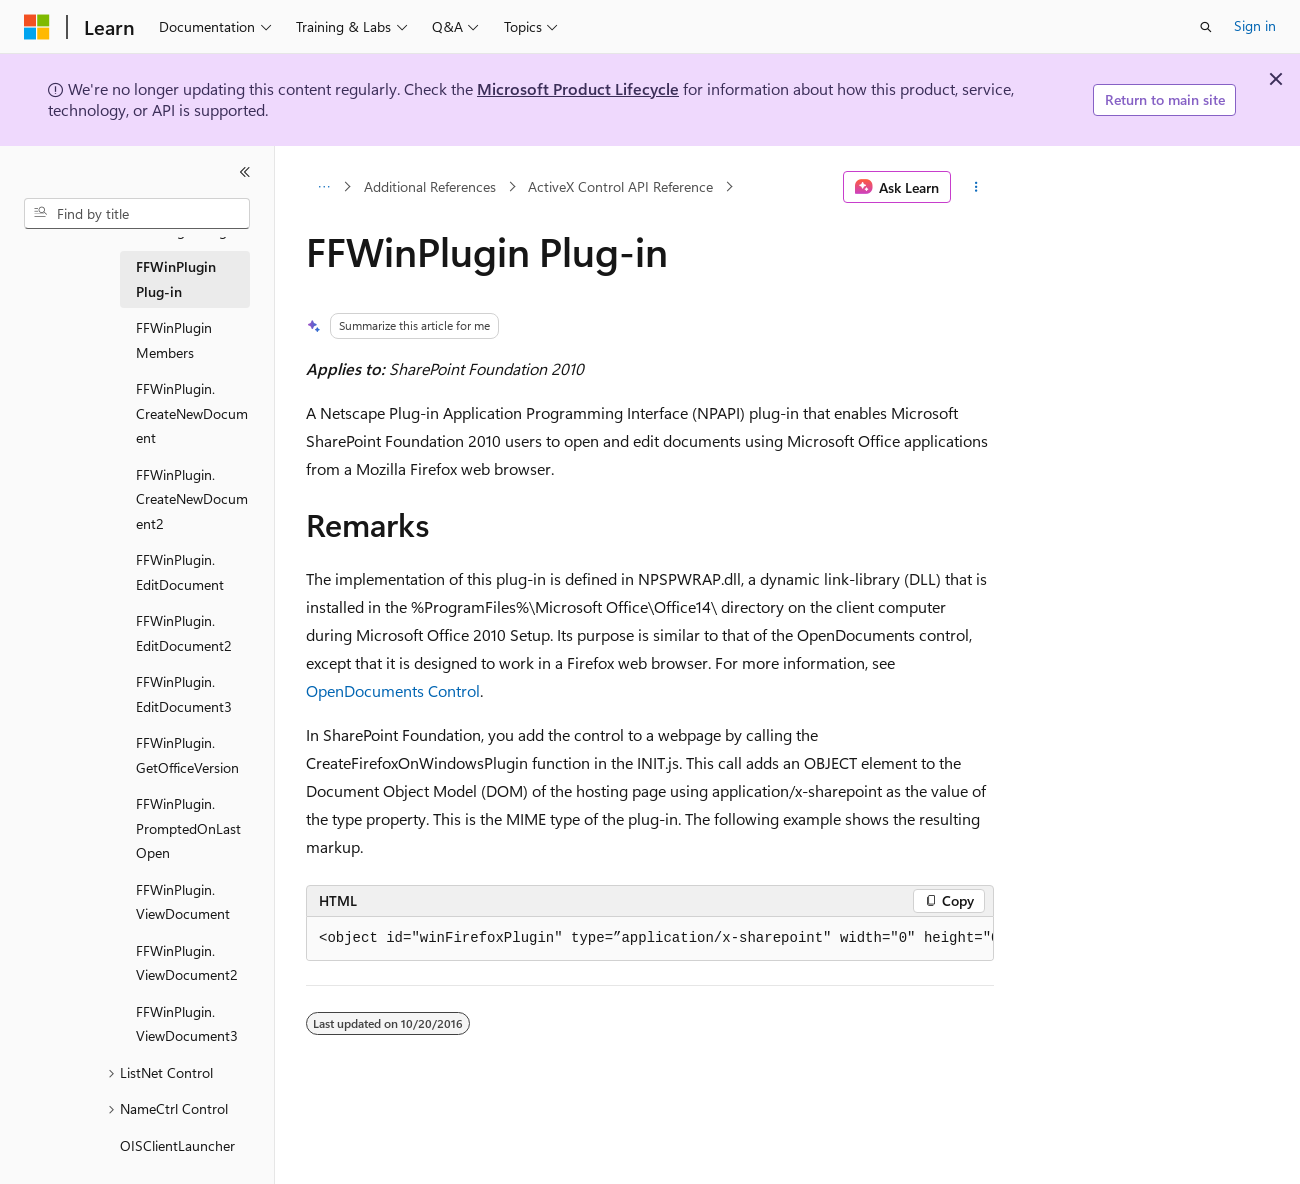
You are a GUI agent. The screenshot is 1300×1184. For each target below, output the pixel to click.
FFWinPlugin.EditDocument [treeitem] (180, 572)
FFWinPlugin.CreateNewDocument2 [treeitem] (192, 499)
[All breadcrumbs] (323, 187)
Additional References (430, 186)
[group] (650, 939)
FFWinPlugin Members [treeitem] (174, 340)
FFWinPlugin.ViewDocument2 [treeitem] (187, 963)
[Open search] (1206, 27)
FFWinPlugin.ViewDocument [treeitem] (183, 902)
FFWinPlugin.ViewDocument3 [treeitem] (187, 1024)
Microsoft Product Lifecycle (578, 88)
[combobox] (137, 214)
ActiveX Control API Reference (620, 186)
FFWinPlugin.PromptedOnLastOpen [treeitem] (188, 828)
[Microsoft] (37, 27)
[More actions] (976, 187)
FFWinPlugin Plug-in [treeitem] (176, 279)
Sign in (1255, 25)
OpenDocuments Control (393, 690)
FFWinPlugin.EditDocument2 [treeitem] (184, 633)
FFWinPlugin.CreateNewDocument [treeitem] (192, 413)
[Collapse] (245, 172)
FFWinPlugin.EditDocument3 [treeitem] (184, 694)
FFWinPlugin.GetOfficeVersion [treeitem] (187, 755)
